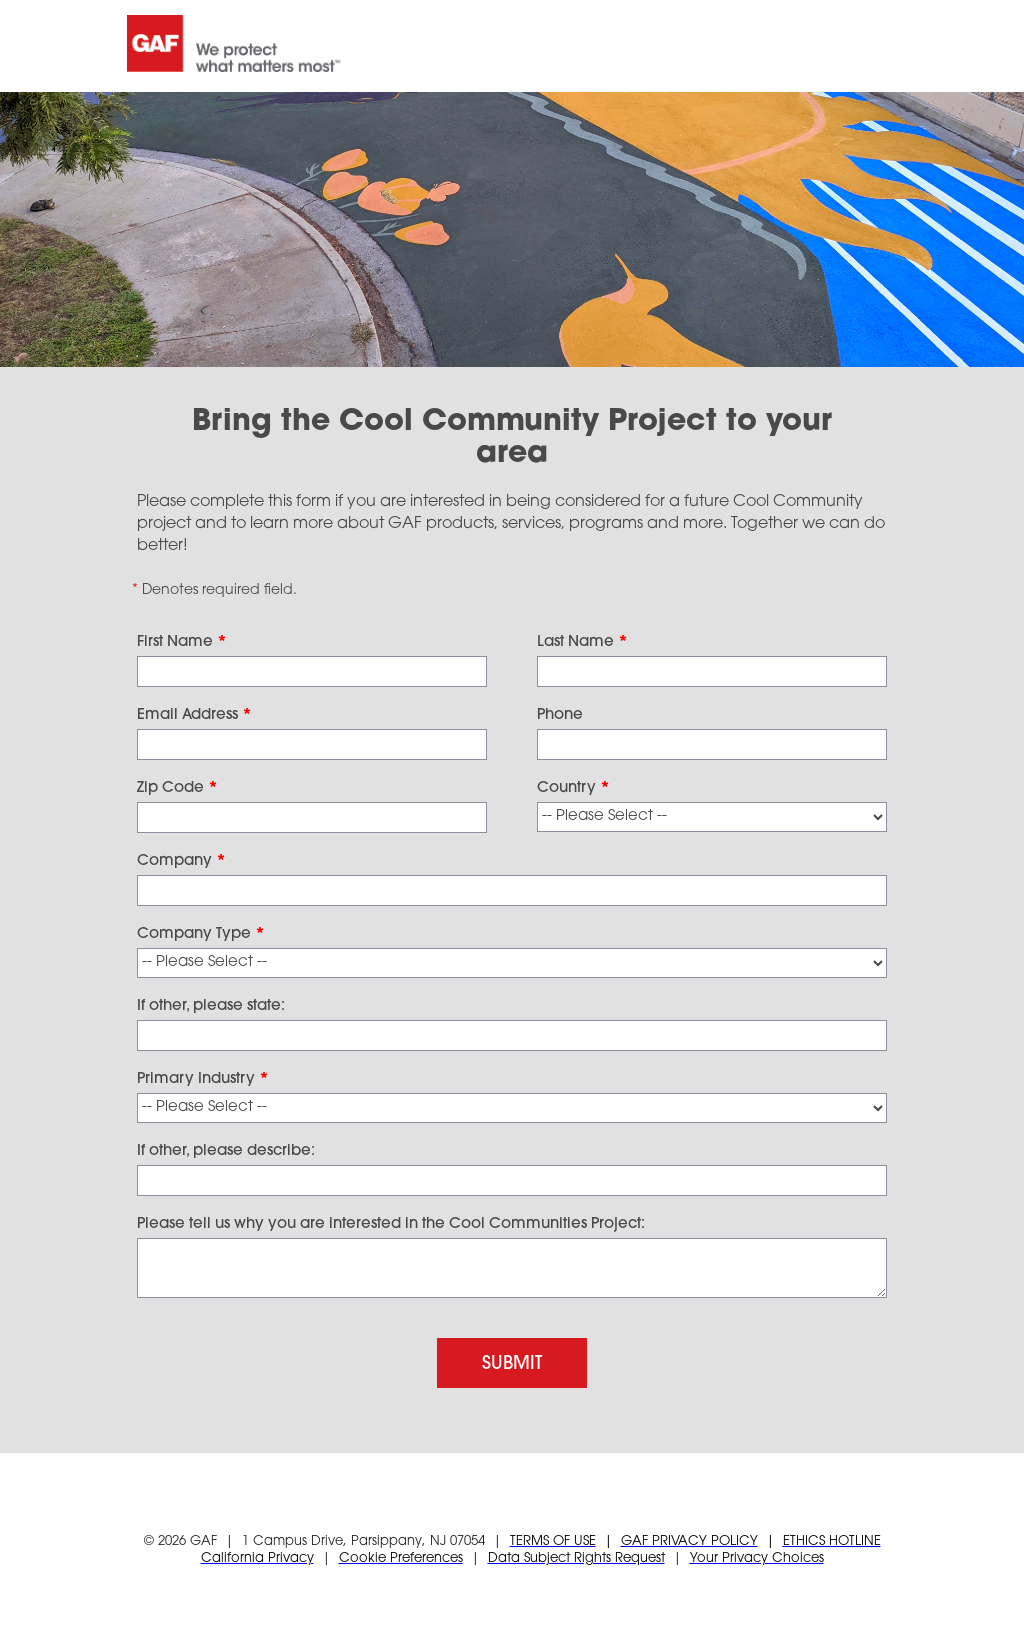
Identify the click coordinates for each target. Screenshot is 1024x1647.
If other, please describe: (226, 1151)
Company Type (201, 934)
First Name (182, 642)
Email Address (194, 715)
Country (573, 788)
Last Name (582, 642)
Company (181, 861)
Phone (560, 715)
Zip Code (177, 788)
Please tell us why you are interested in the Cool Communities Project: (391, 1224)
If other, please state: (211, 1006)
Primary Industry (203, 1079)
